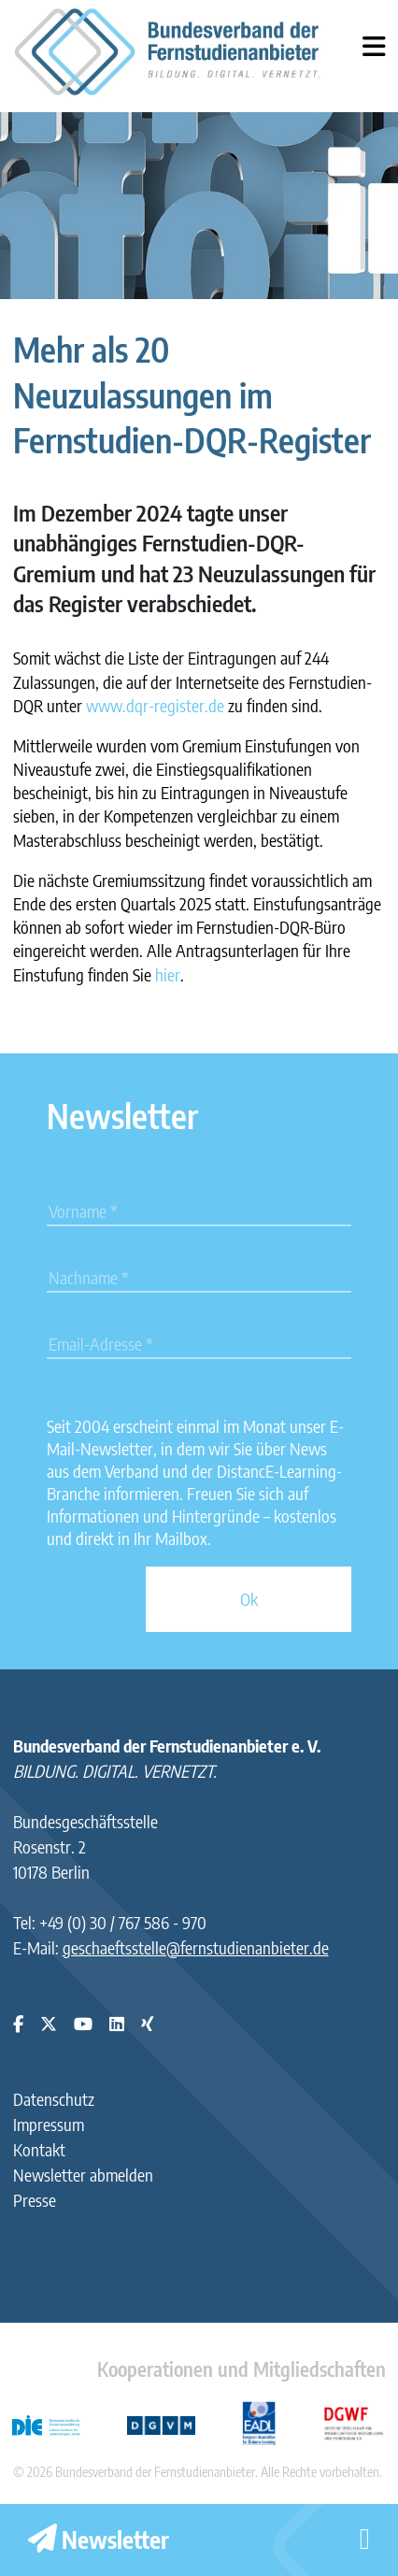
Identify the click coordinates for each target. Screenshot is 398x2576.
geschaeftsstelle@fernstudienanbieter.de (196, 1947)
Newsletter (98, 2540)
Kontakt (39, 2149)
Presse (34, 2200)
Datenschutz (53, 2099)
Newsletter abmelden (83, 2174)
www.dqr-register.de (155, 705)
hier (167, 974)
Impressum (48, 2124)
